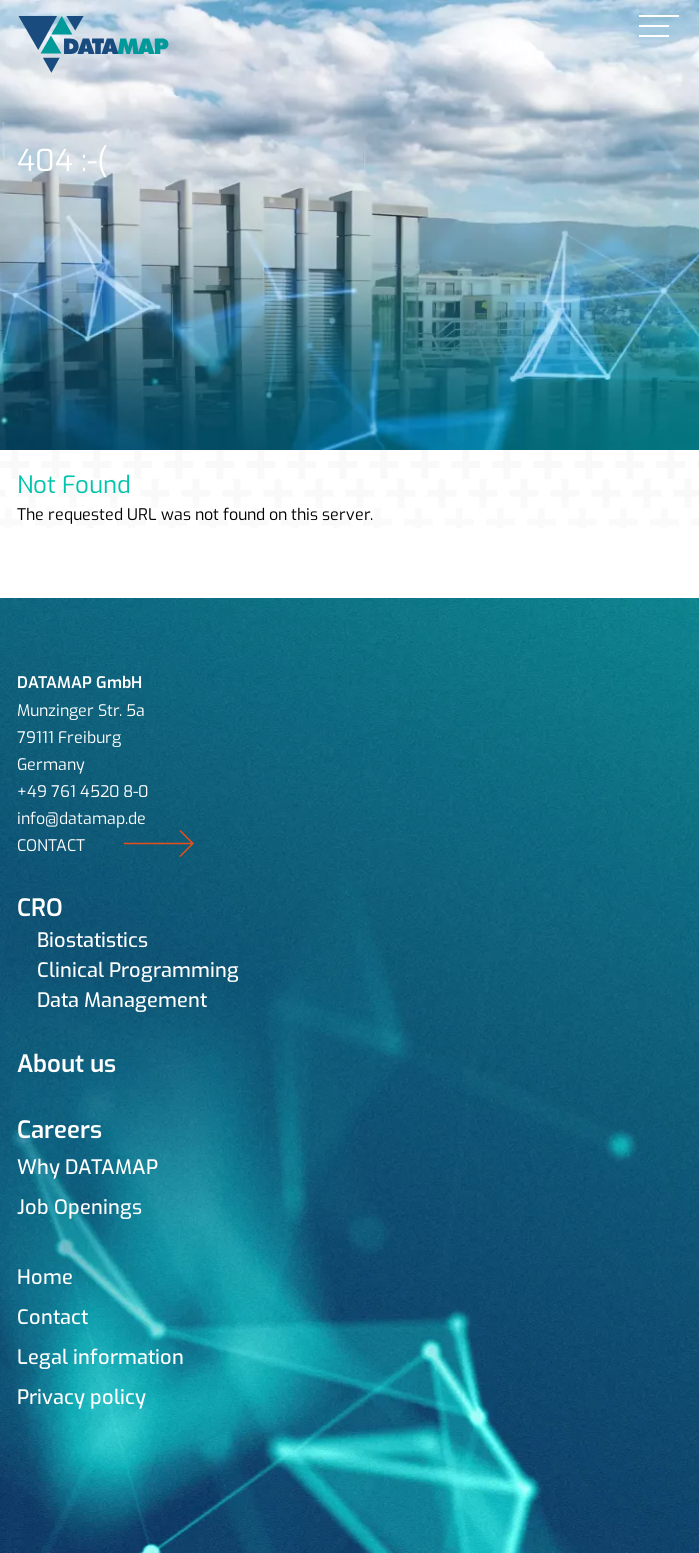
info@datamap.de (81, 818)
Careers (59, 1130)
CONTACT (51, 845)
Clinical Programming (138, 970)
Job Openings (79, 1207)
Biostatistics (92, 940)
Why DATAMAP (87, 1167)
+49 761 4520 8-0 (82, 791)
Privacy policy (81, 1397)
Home (45, 1277)
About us (66, 1064)
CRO (40, 908)
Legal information (100, 1357)
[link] (659, 27)
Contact (52, 1317)
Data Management (122, 1000)
